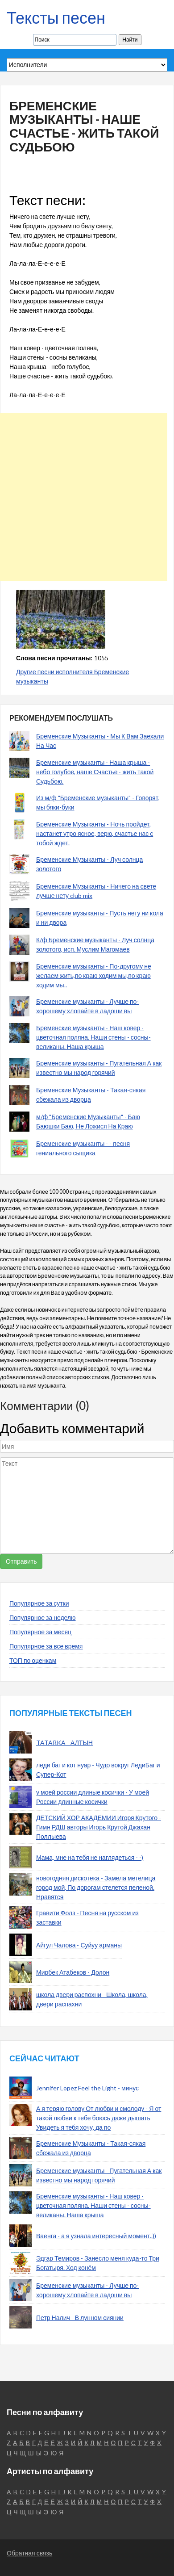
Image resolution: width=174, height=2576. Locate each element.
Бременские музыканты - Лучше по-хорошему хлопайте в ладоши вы (87, 1006)
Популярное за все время (46, 1646)
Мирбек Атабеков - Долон (72, 1972)
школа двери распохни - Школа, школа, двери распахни (92, 1999)
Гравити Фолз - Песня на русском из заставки (87, 1917)
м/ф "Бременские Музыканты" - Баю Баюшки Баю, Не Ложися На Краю (88, 1121)
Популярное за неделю (42, 1617)
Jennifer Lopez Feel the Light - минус (87, 2088)
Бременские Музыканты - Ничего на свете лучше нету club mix (96, 890)
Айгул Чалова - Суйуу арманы (79, 1945)
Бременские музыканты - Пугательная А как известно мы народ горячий (99, 1067)
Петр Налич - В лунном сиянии (80, 2317)
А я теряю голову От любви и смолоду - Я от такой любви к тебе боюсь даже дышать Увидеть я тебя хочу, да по (98, 2118)
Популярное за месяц (40, 1632)
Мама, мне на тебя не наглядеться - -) (89, 1857)
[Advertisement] (83, 497)
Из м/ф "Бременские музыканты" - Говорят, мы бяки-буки (98, 802)
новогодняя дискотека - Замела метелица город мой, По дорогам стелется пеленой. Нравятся (95, 1887)
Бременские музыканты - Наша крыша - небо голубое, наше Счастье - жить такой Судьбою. (94, 772)
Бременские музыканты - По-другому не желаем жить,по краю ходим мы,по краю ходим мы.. (93, 975)
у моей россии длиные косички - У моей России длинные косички (92, 1796)
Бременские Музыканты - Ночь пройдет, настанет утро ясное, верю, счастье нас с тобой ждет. (94, 833)
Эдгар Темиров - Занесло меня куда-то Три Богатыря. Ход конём (97, 2262)
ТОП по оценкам (32, 1660)
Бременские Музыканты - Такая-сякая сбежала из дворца (90, 1094)
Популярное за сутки (39, 1603)
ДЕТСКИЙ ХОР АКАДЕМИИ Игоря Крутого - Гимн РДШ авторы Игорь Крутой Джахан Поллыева (98, 1827)
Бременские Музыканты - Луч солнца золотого (89, 864)
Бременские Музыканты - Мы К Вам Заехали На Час (100, 740)
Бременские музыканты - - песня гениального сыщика (83, 1148)
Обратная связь (29, 2553)
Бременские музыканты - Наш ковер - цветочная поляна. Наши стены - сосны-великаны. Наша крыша (93, 1037)
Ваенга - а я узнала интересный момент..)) (96, 2236)
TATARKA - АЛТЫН (64, 1742)
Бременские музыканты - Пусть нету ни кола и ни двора (99, 917)
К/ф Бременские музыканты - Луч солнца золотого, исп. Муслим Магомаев (95, 944)
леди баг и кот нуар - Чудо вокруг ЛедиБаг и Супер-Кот (98, 1769)
